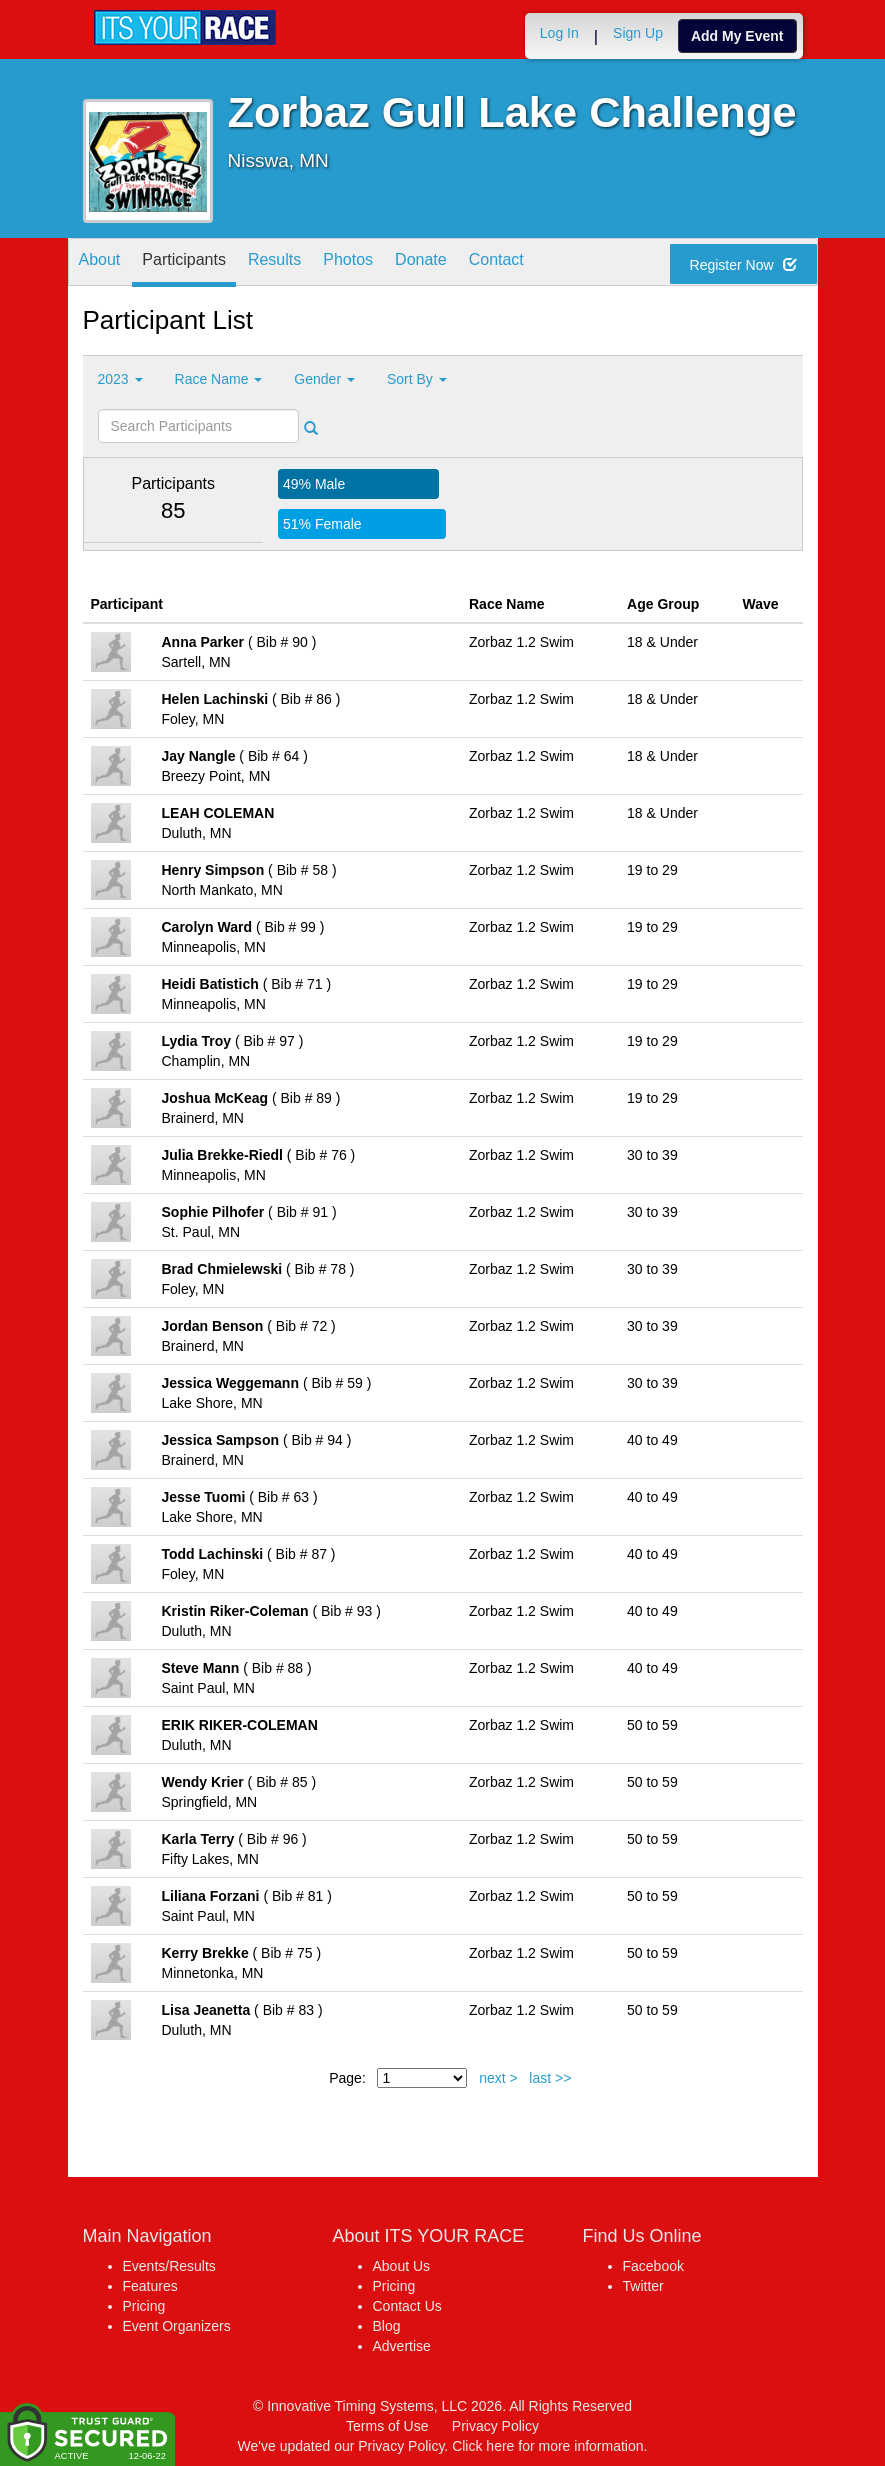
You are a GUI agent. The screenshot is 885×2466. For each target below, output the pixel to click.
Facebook (653, 2266)
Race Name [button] (219, 379)
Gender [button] (324, 379)
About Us (402, 2266)
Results (274, 263)
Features (150, 2286)
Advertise (402, 2346)
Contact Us (407, 2306)
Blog (387, 2326)
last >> (550, 2078)
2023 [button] (120, 379)
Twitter (643, 2286)
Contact (496, 263)
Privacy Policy (495, 2426)
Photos (348, 263)
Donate (421, 263)
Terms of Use (387, 2426)
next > (498, 2078)
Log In (559, 33)
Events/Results (169, 2266)
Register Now (743, 265)
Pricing (144, 2306)
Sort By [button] (417, 379)
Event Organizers (177, 2326)
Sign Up (638, 33)
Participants (184, 263)
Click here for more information (547, 2446)
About (100, 263)
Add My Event (737, 36)
